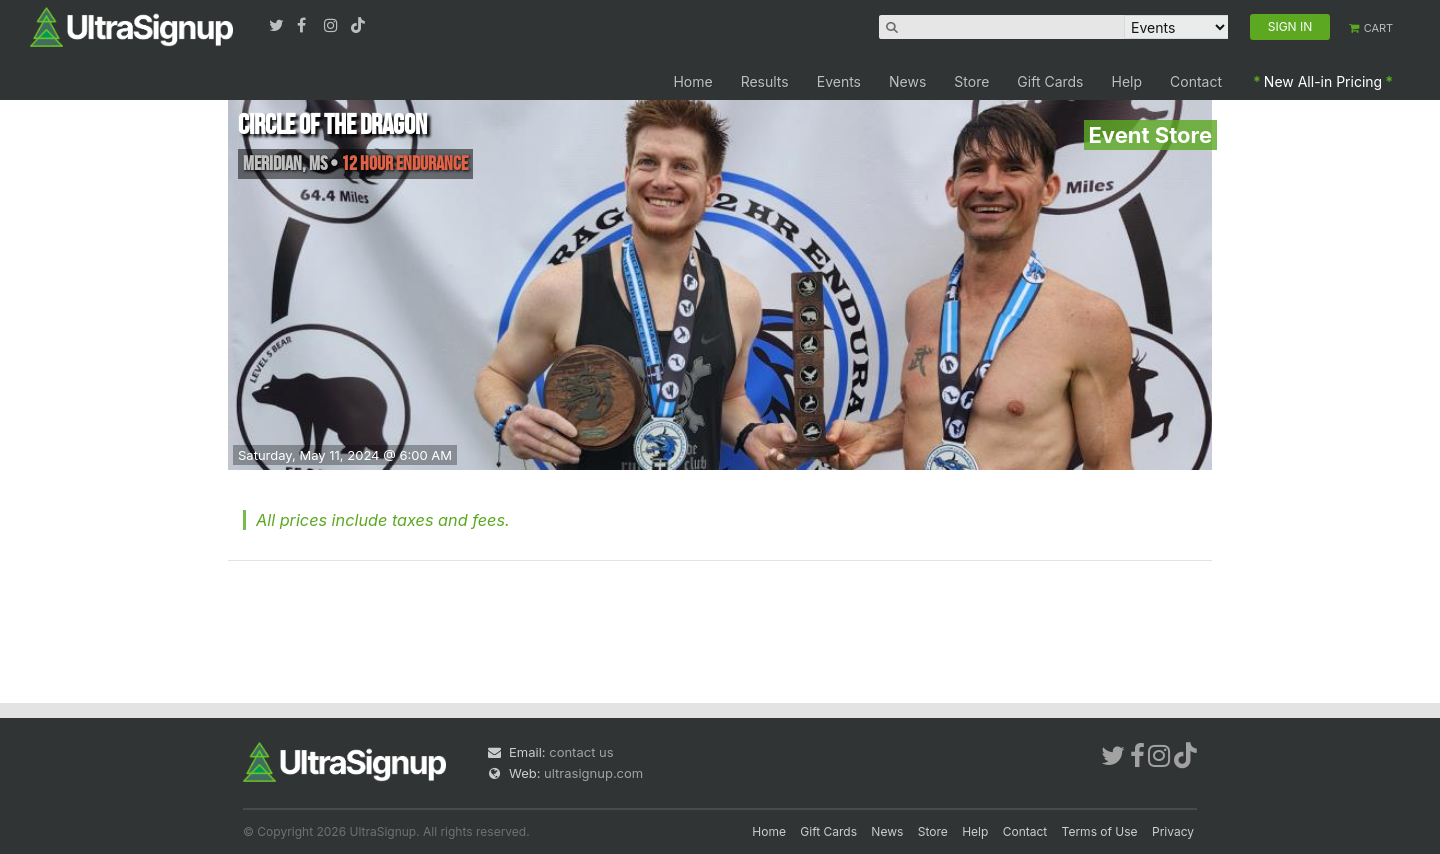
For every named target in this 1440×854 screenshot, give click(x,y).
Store (971, 81)
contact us (581, 752)
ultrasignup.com (593, 773)
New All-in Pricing (1323, 81)
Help (1127, 81)
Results (765, 81)
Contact (1196, 81)
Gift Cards (1050, 81)
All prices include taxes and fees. (383, 520)
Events (839, 81)
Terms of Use (1100, 831)
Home (692, 81)
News (907, 81)
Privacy (1173, 831)
